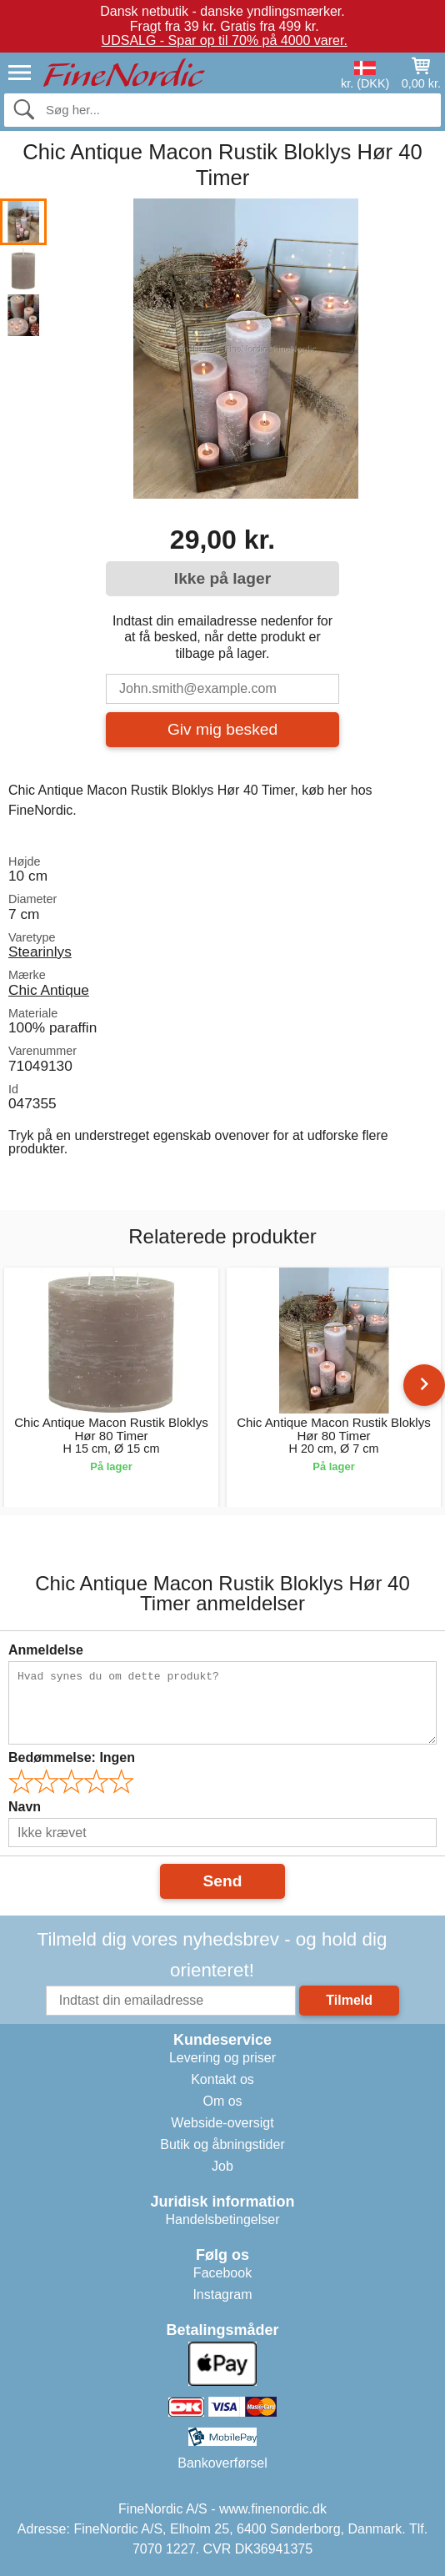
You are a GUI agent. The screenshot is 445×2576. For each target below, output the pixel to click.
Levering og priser (222, 2058)
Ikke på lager (222, 578)
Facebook (222, 2273)
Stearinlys (40, 951)
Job (222, 2166)
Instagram (222, 2294)
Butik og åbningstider (222, 2144)
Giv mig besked (223, 729)
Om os (222, 2101)
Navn (24, 1807)
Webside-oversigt (222, 2123)
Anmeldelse (45, 1650)
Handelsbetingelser (223, 2219)
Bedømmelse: (71, 1757)
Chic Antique (48, 990)
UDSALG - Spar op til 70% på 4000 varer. (225, 40)
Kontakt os (222, 2079)
